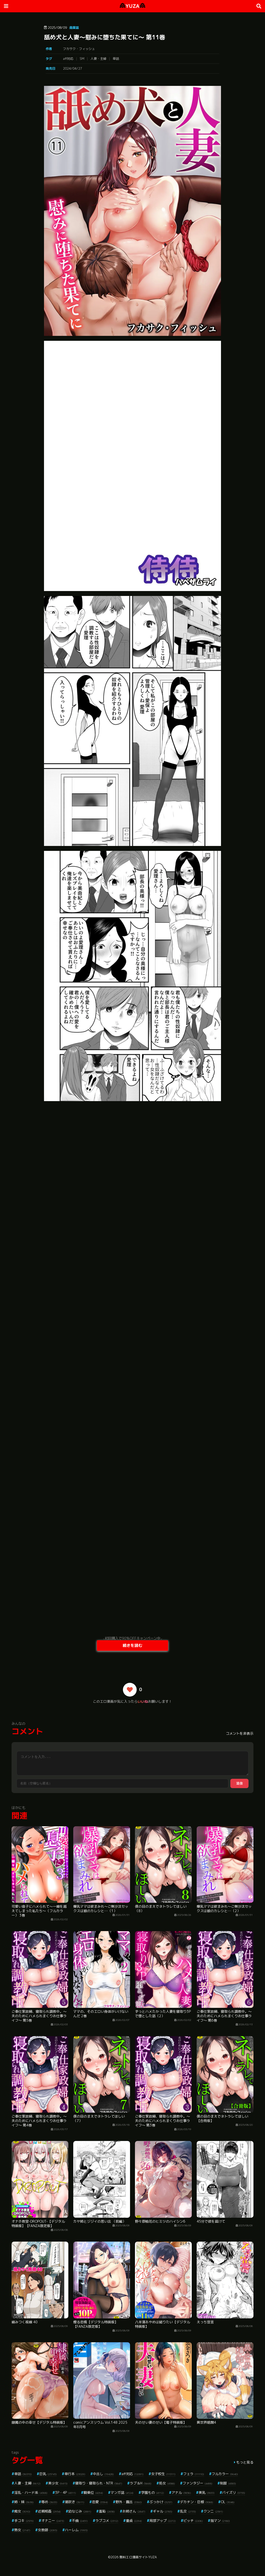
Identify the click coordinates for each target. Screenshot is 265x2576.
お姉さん (133, 2511)
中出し (103, 2473)
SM (82, 58)
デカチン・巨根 (196, 2501)
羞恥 (107, 2511)
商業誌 (74, 27)
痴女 (22, 2511)
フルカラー (225, 2473)
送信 (239, 1783)
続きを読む (132, 1645)
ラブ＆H (140, 2483)
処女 (167, 2483)
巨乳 (48, 2473)
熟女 (22, 2530)
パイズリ (233, 2492)
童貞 (134, 2520)
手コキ (24, 2520)
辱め (49, 2501)
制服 (228, 2483)
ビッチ (193, 2520)
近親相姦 (49, 2511)
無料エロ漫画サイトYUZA (138, 2557)
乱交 (188, 2511)
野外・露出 (129, 2501)
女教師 (47, 2530)
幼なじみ (79, 2511)
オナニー (52, 2520)
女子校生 (163, 2473)
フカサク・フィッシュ (79, 49)
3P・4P (65, 2492)
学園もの (152, 2492)
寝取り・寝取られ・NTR (98, 2483)
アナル (181, 2492)
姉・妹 (24, 2501)
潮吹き (74, 2501)
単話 (116, 58)
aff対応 (68, 58)
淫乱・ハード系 (30, 2492)
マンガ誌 (122, 2492)
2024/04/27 (72, 68)
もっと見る (244, 2462)
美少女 (58, 2483)
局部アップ (162, 2520)
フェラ (193, 2473)
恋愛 (100, 2501)
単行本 (74, 2473)
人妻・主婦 (98, 58)
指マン (220, 2520)
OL (228, 2501)
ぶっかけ (160, 2501)
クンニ (213, 2511)
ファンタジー (197, 2483)
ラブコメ (106, 2520)
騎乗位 (93, 2492)
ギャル (162, 2511)
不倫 (80, 2520)
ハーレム (76, 2530)
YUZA (132, 6)
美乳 (207, 2492)
